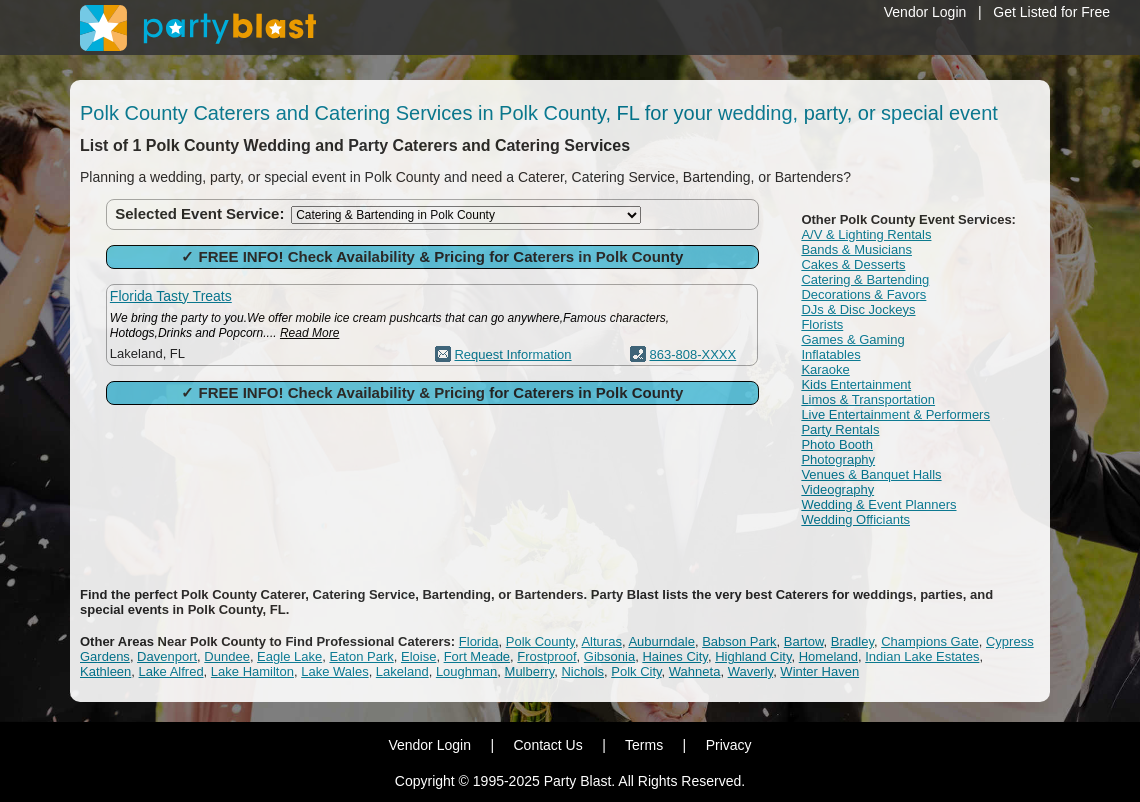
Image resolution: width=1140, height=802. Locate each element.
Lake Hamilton (252, 671)
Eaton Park (361, 656)
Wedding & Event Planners (878, 504)
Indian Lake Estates (922, 656)
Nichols (582, 671)
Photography (838, 459)
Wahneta (695, 671)
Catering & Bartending (865, 279)
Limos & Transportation (868, 399)
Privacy (729, 745)
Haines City (675, 656)
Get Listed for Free (1051, 12)
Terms (644, 745)
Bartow (804, 641)
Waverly (751, 671)
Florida (479, 641)
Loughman (466, 671)
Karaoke (825, 369)
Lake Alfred (171, 671)
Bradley (852, 641)
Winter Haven (819, 671)
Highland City (753, 656)
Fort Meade (477, 656)
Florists (822, 324)
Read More (309, 333)
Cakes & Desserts (853, 264)
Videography (837, 489)
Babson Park (739, 641)
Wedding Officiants (855, 519)
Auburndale (661, 641)
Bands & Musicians (856, 249)
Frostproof (546, 656)
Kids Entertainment (856, 384)
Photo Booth (837, 444)
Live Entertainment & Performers (895, 414)
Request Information (512, 354)
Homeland (828, 656)
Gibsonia (609, 656)
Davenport (167, 656)
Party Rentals (840, 429)
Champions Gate (930, 641)
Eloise (418, 656)
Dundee (227, 656)
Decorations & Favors (863, 294)
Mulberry (530, 671)
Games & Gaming (852, 339)
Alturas (601, 641)
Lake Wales (334, 671)
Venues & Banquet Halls (871, 474)
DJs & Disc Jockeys (858, 309)
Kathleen (105, 671)
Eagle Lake (289, 656)
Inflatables (830, 354)
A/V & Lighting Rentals (866, 234)
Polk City (636, 671)
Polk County (540, 641)
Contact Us (547, 745)
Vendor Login (925, 12)
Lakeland (402, 671)
